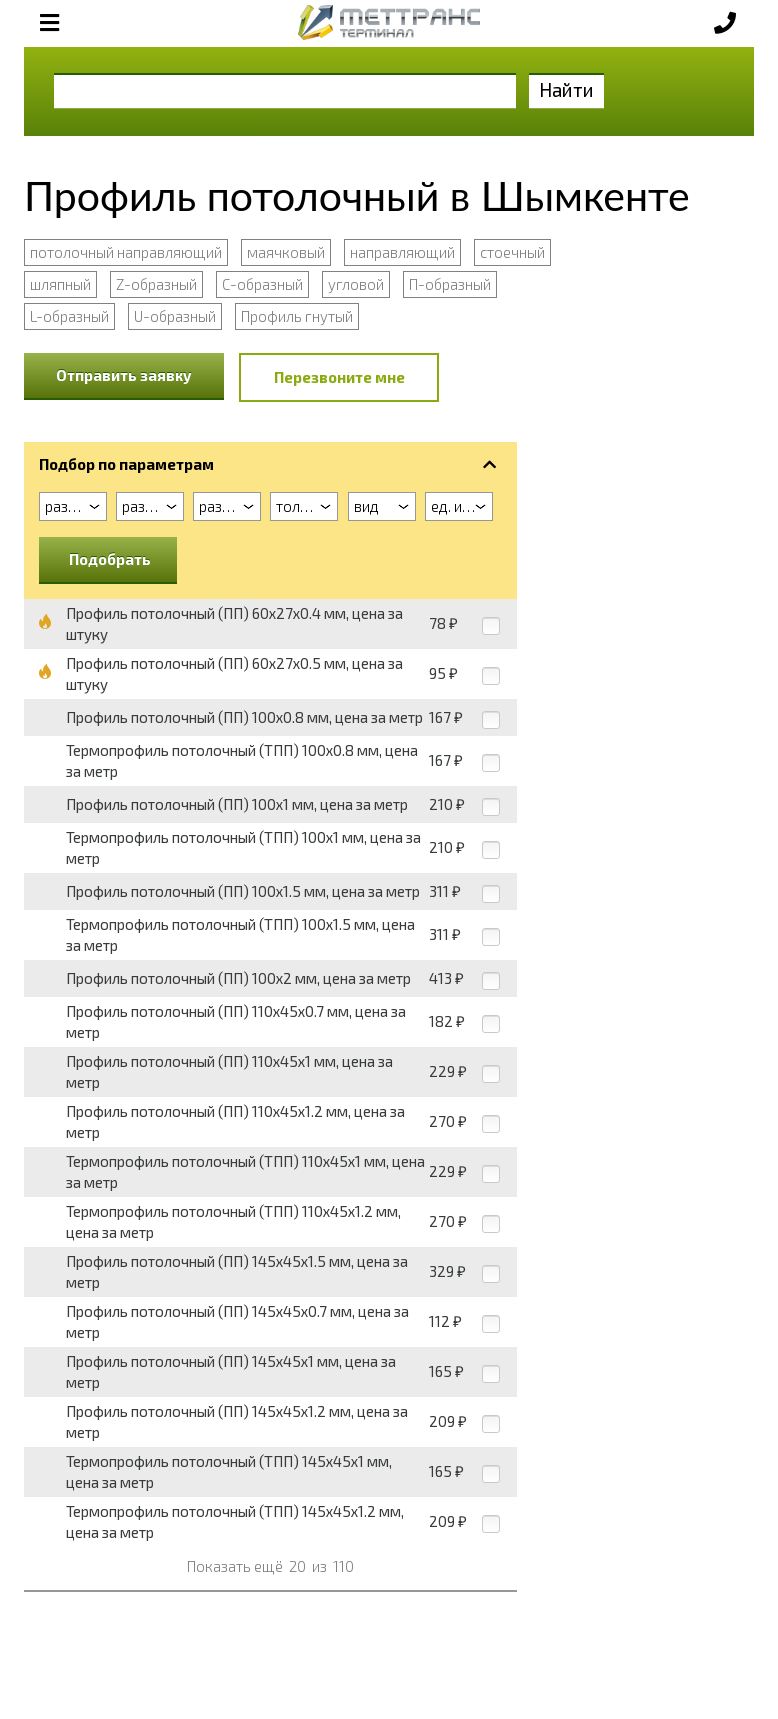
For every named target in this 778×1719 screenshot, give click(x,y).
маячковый (286, 252)
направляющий (402, 252)
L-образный (69, 316)
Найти (566, 89)
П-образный (450, 284)
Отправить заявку (124, 375)
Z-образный (156, 284)
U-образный (175, 316)
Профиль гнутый (297, 316)
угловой (356, 284)
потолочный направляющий (126, 252)
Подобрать (110, 559)
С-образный (262, 284)
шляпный (60, 284)
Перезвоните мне (339, 377)
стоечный (512, 252)
